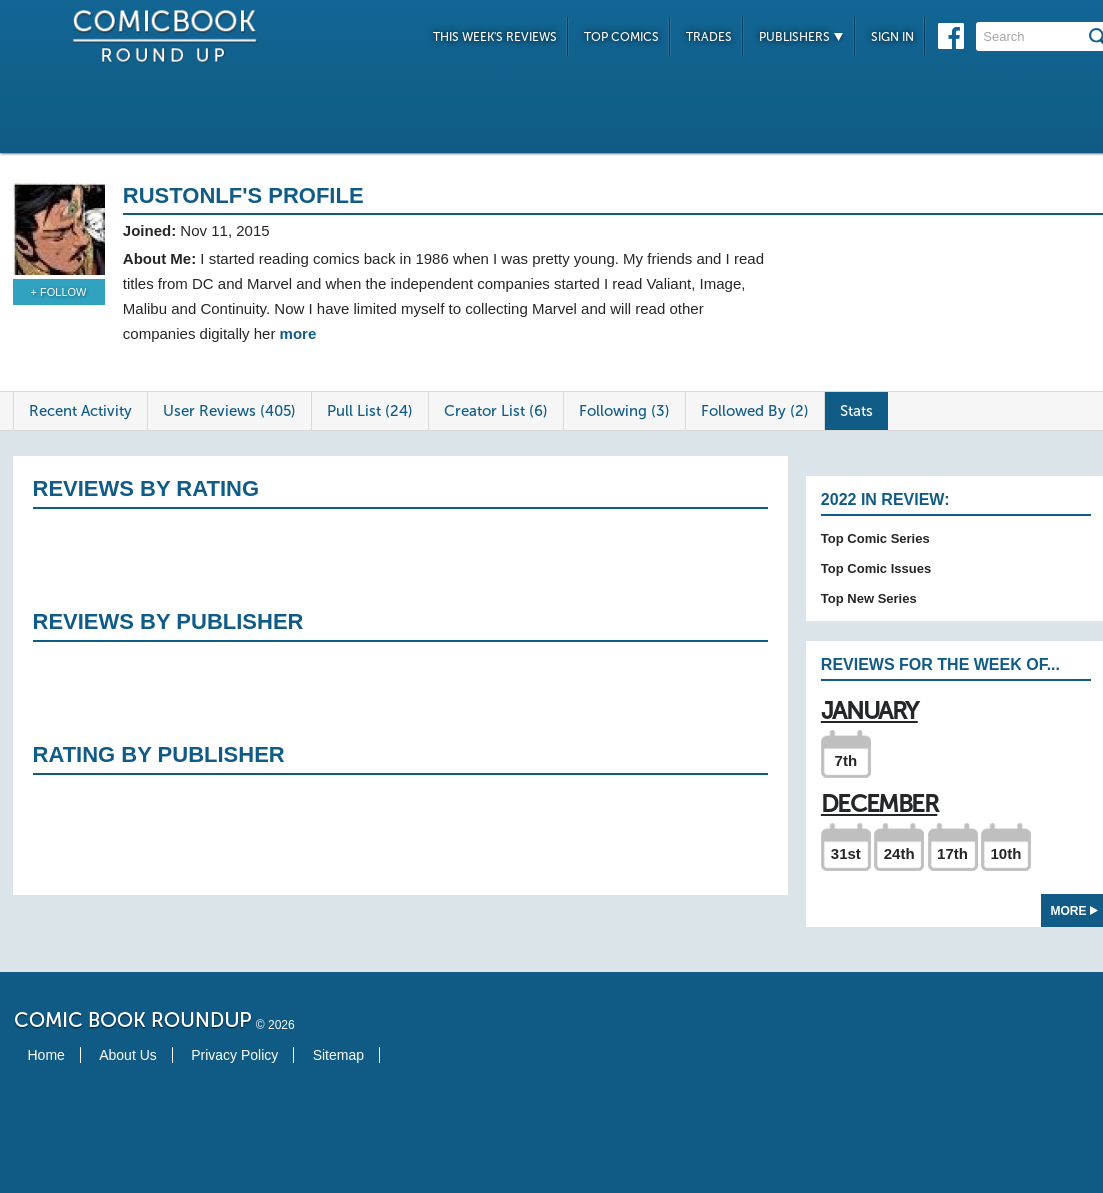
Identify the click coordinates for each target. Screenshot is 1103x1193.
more (298, 333)
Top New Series (869, 598)
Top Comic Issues (876, 568)
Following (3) (624, 411)
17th (952, 853)
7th (846, 760)
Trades (709, 37)
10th (1005, 853)
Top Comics (621, 37)
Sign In (892, 37)
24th (899, 853)
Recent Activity (80, 411)
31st (846, 853)
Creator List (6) (496, 411)
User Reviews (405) (229, 411)
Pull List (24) (370, 411)
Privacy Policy (234, 1055)
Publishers (801, 37)
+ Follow (59, 292)
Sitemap (338, 1055)
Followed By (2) (755, 411)
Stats (856, 411)
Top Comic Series (875, 538)
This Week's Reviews (495, 37)
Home (46, 1055)
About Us (128, 1055)
